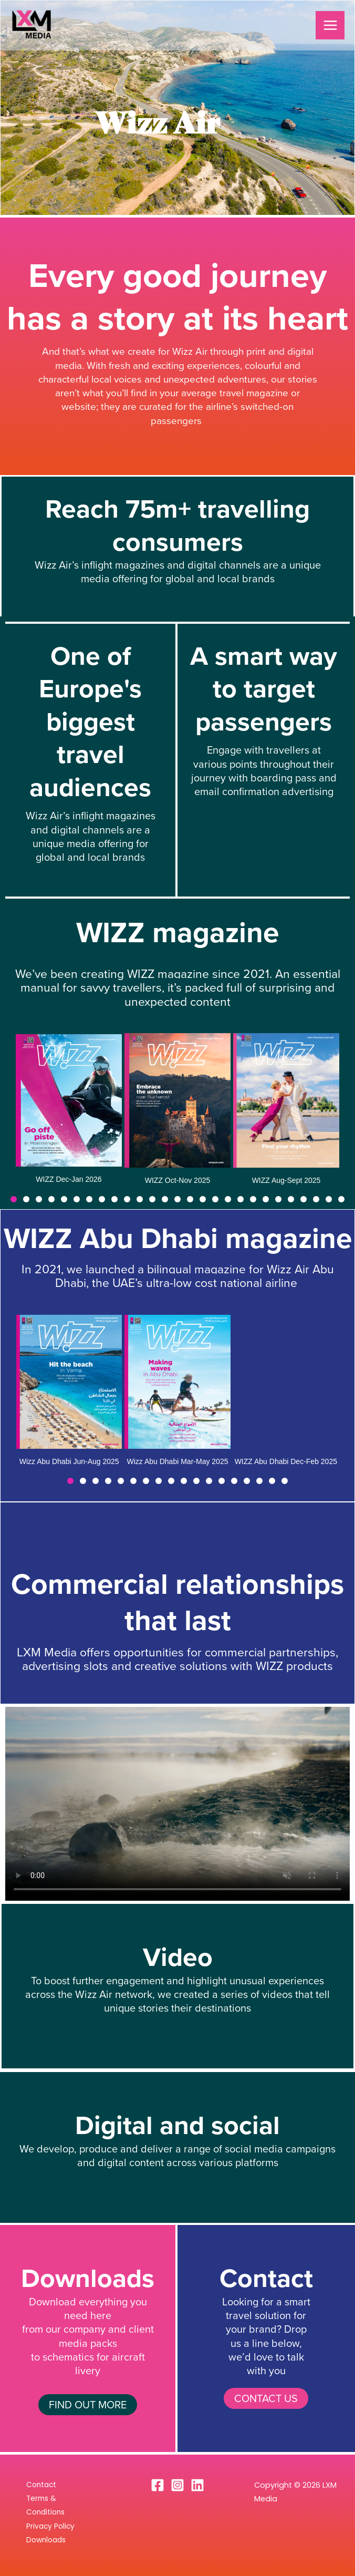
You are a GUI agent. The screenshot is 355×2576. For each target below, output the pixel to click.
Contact (41, 2485)
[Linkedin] (197, 2485)
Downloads (46, 2540)
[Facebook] (157, 2485)
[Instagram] (177, 2485)
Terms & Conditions (45, 2505)
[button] (14, 1199)
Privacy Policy (50, 2526)
